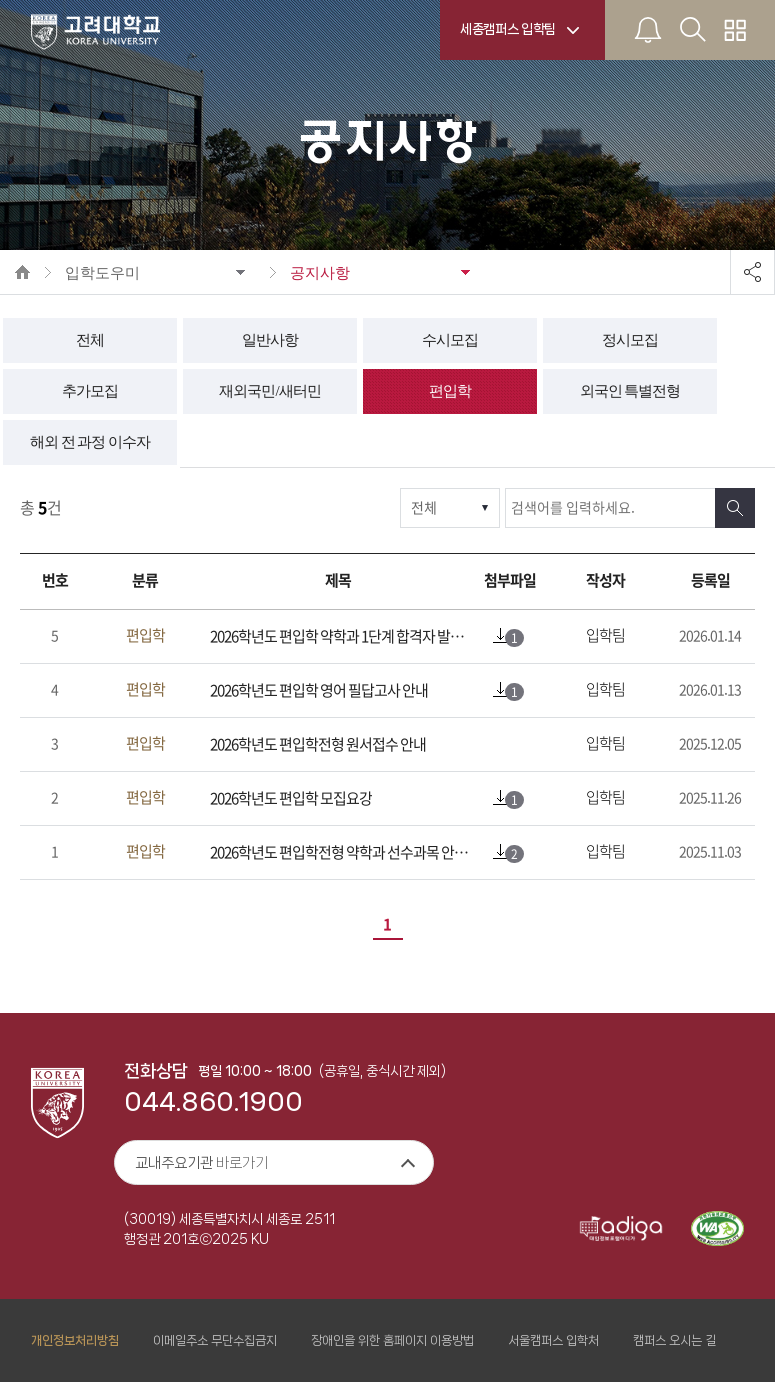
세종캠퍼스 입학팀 (508, 29)
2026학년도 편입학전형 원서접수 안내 (318, 744)
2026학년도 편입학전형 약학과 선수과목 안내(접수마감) (342, 852)
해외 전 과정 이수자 (90, 442)
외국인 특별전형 (630, 391)
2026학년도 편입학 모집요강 (291, 798)
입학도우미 (102, 273)
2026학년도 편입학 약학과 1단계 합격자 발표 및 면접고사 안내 (342, 636)
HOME (22, 272)
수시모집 (450, 340)
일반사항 (270, 340)
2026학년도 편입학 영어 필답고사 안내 (319, 690)
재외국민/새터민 (269, 391)
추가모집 (90, 391)
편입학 (450, 391)
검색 (735, 508)
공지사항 (320, 273)
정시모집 (630, 340)
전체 (90, 340)
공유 (752, 272)
